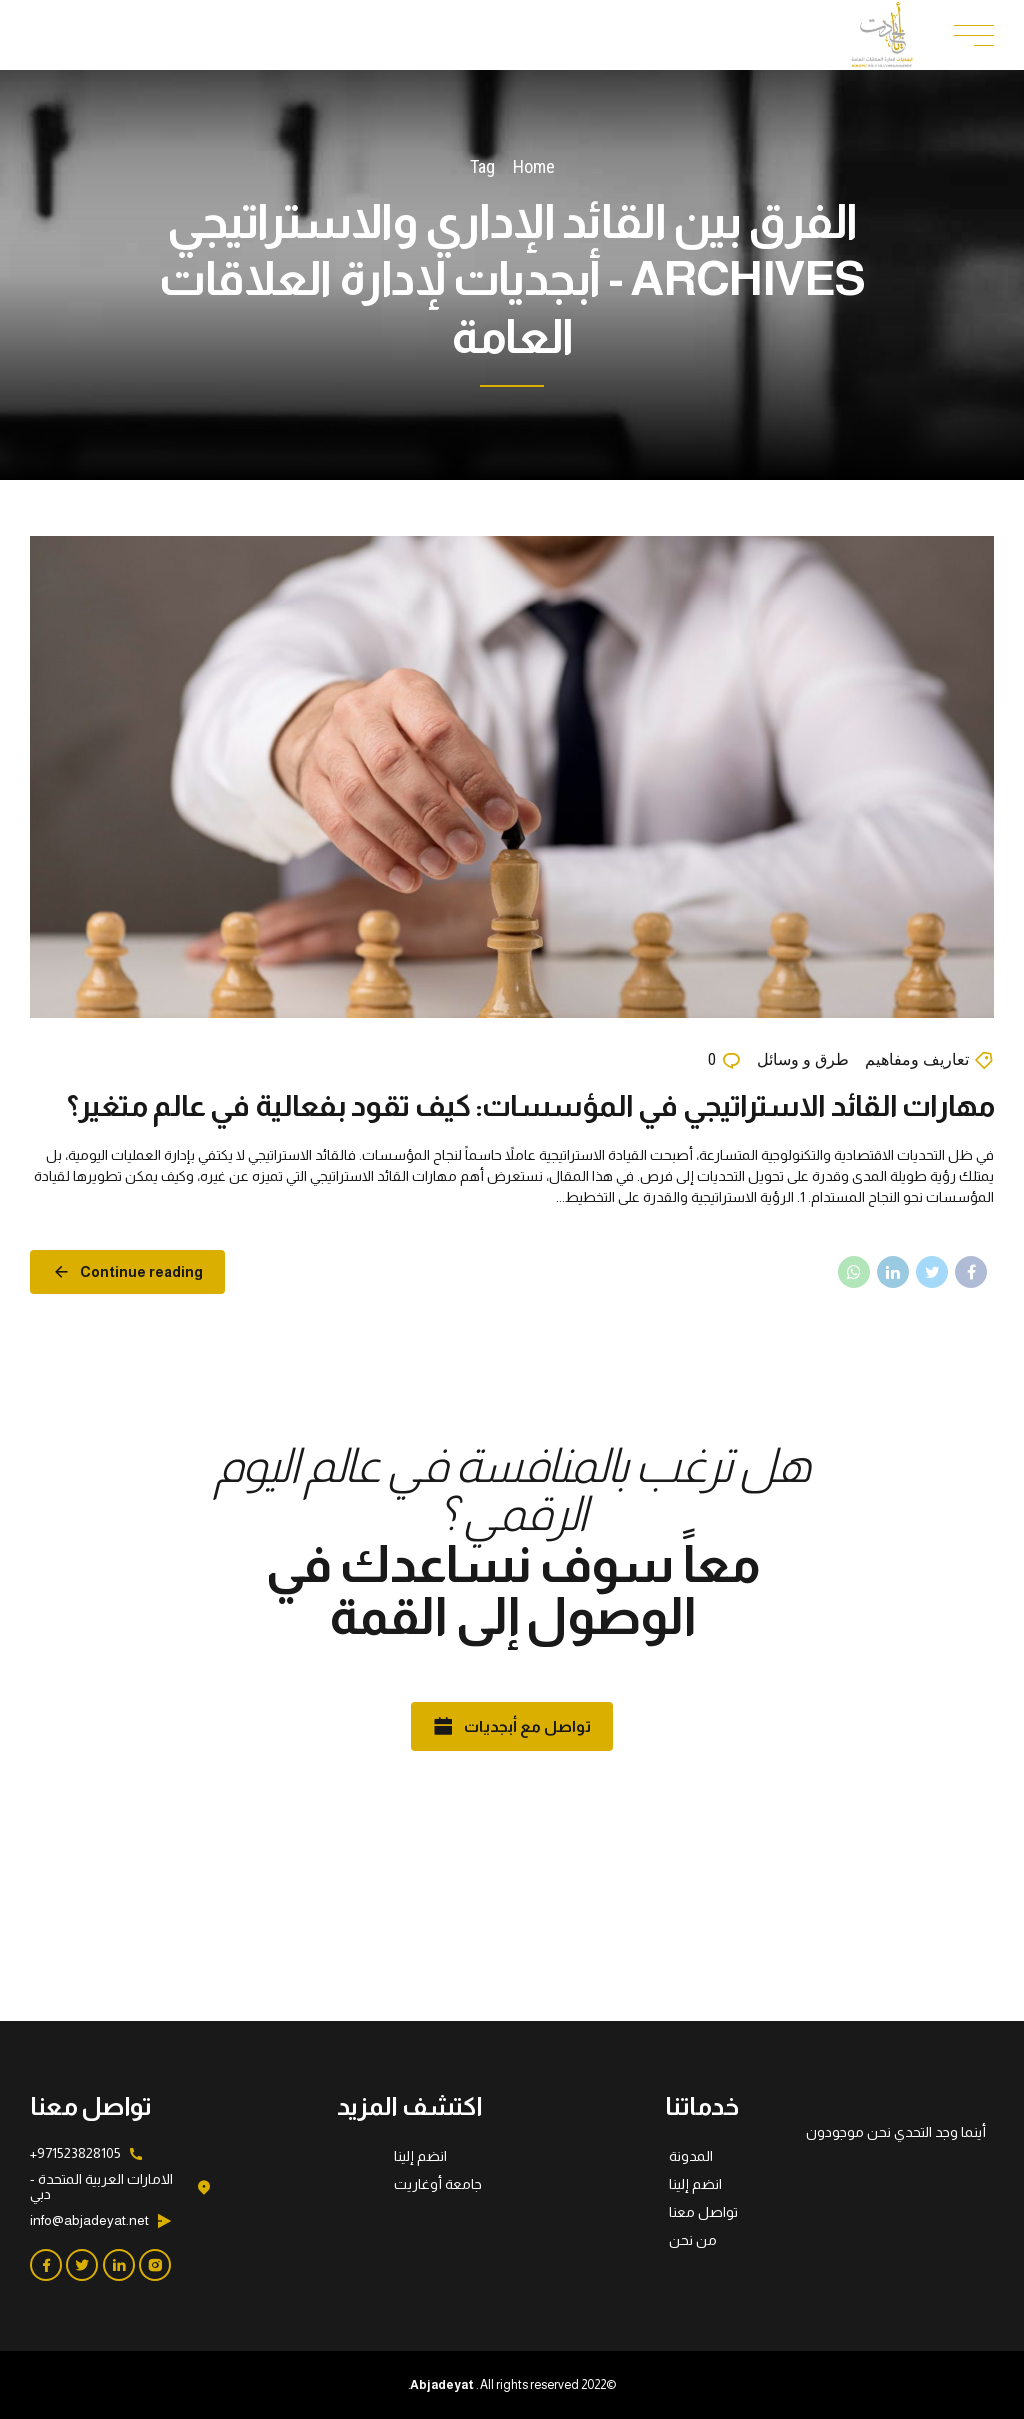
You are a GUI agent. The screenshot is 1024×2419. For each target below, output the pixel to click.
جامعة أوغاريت (438, 2184)
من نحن (693, 2240)
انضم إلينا (695, 2184)
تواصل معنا (703, 2212)
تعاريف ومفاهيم (917, 1062)
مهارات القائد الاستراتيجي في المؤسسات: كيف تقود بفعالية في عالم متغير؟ (530, 1107)
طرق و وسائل (803, 1062)
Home (534, 166)
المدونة (691, 2156)
